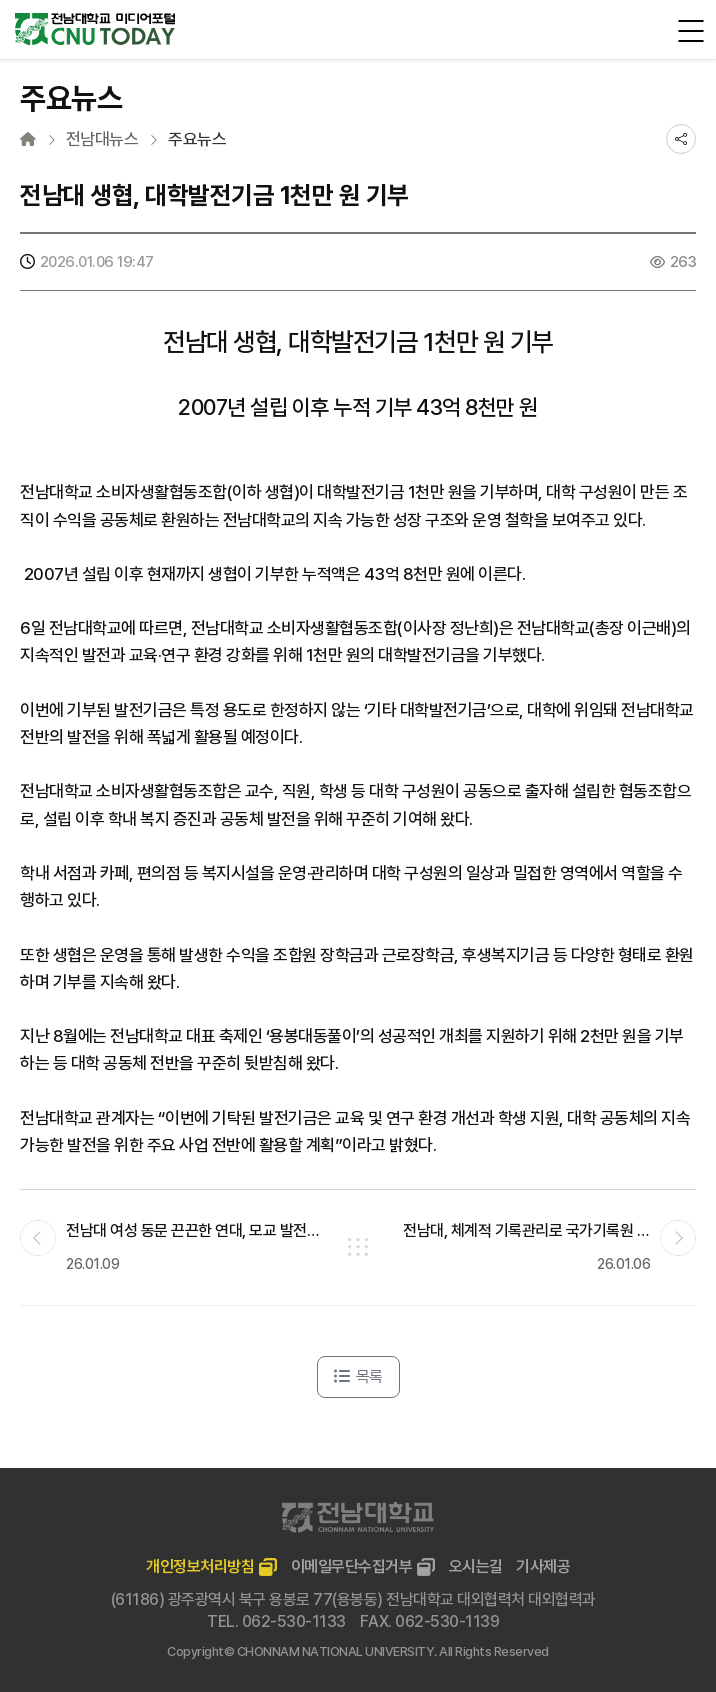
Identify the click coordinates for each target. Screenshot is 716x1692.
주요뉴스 (197, 139)
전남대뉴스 (102, 139)
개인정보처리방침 (200, 1566)
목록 (358, 1376)
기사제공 (543, 1566)
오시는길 (476, 1566)
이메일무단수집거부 (352, 1566)
